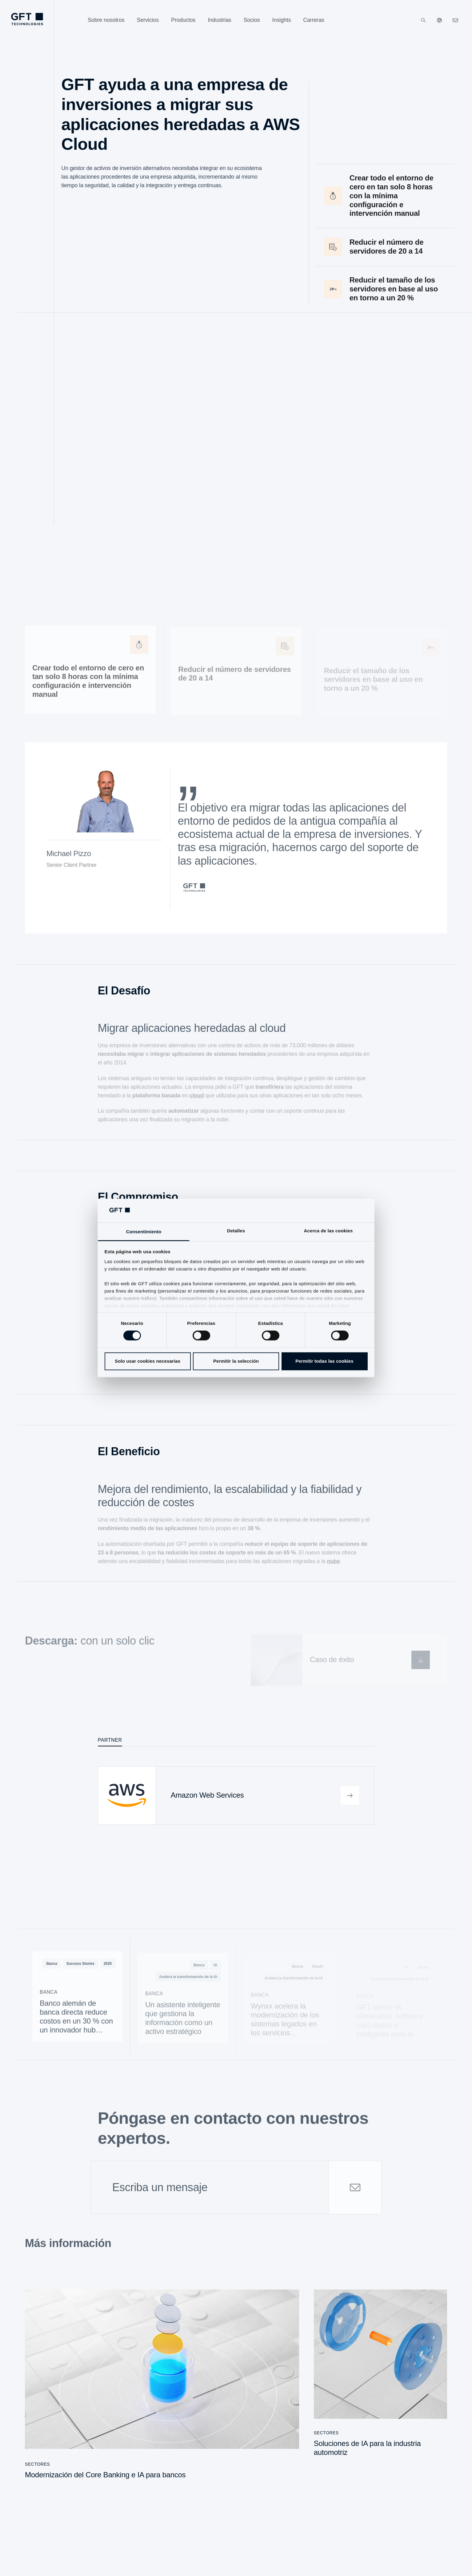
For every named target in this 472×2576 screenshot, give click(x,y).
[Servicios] (148, 20)
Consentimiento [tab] (144, 1231)
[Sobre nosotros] (106, 20)
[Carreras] (313, 20)
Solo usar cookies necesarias (147, 1361)
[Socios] (252, 20)
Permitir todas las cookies (324, 1361)
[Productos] (183, 20)
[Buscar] (423, 20)
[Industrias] (219, 20)
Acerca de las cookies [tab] (328, 1230)
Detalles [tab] (236, 1230)
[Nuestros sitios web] (439, 20)
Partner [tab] (110, 1740)
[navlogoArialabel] (27, 19)
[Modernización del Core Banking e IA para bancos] (162, 2388)
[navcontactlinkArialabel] (455, 20)
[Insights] (281, 20)
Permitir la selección (236, 1361)
